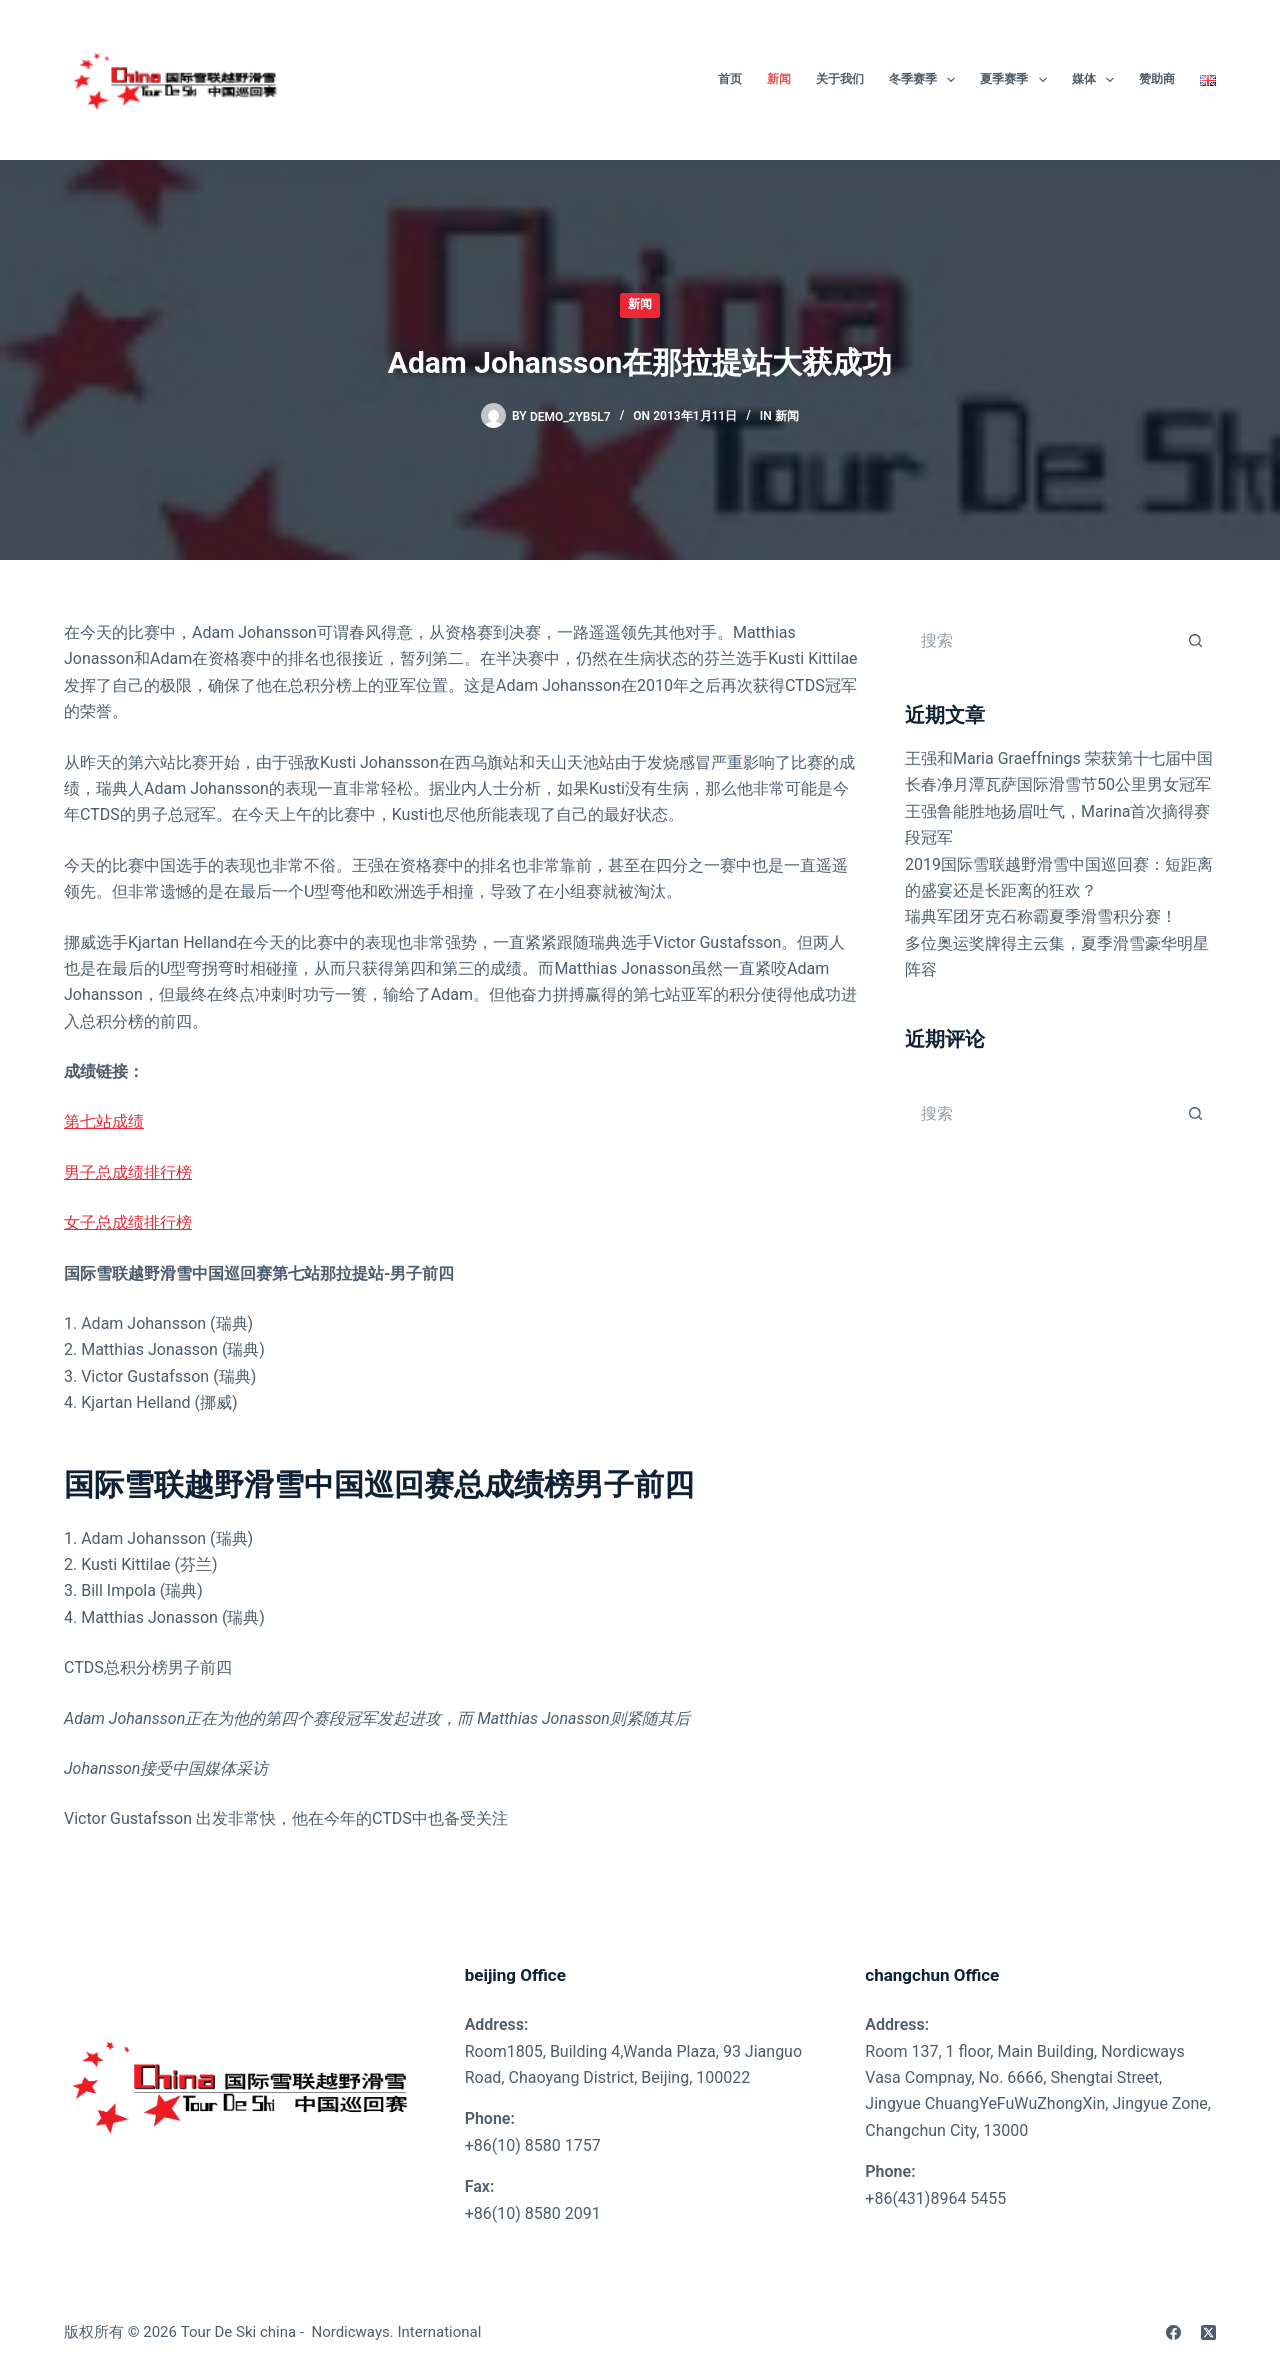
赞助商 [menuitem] (1157, 79)
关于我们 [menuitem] (840, 79)
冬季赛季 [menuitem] (926, 80)
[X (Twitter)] (1208, 2332)
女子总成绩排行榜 (128, 1222)
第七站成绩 (104, 1121)
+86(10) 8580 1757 (533, 2145)
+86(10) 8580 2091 (533, 2213)
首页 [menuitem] (730, 79)
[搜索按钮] (1196, 640)
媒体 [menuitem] (1097, 80)
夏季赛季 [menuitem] (1017, 80)
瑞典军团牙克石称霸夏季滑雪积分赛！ (1041, 916)
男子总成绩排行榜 (128, 1172)
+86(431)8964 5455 (935, 2198)
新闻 (640, 304)
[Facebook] (1173, 2332)
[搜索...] (1040, 640)
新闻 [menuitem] (779, 79)
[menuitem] (1202, 80)
